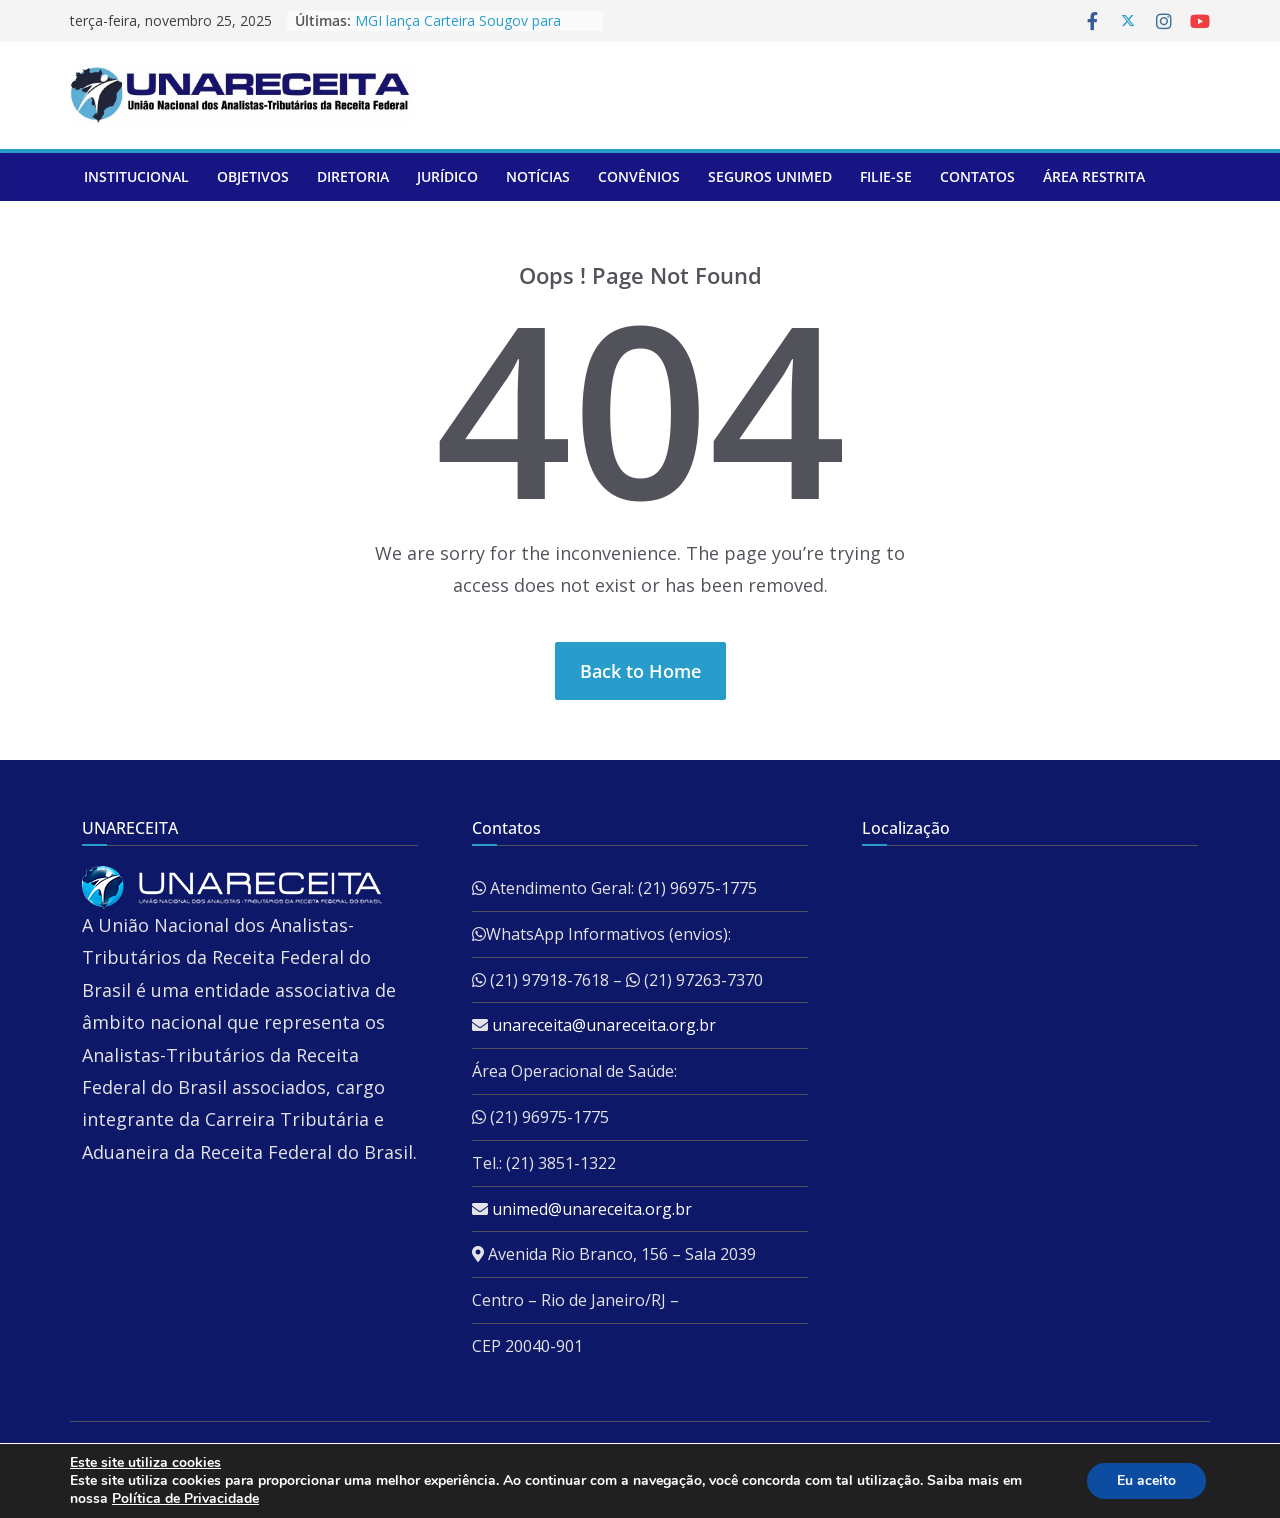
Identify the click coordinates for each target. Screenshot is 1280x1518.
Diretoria (353, 176)
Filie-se (886, 176)
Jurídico (447, 176)
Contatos (977, 176)
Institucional (136, 176)
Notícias (538, 176)
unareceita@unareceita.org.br (604, 1025)
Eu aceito (1146, 1480)
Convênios (639, 176)
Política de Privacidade (185, 1498)
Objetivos (253, 176)
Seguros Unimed (770, 176)
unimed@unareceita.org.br (592, 1209)
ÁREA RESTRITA (1094, 176)
